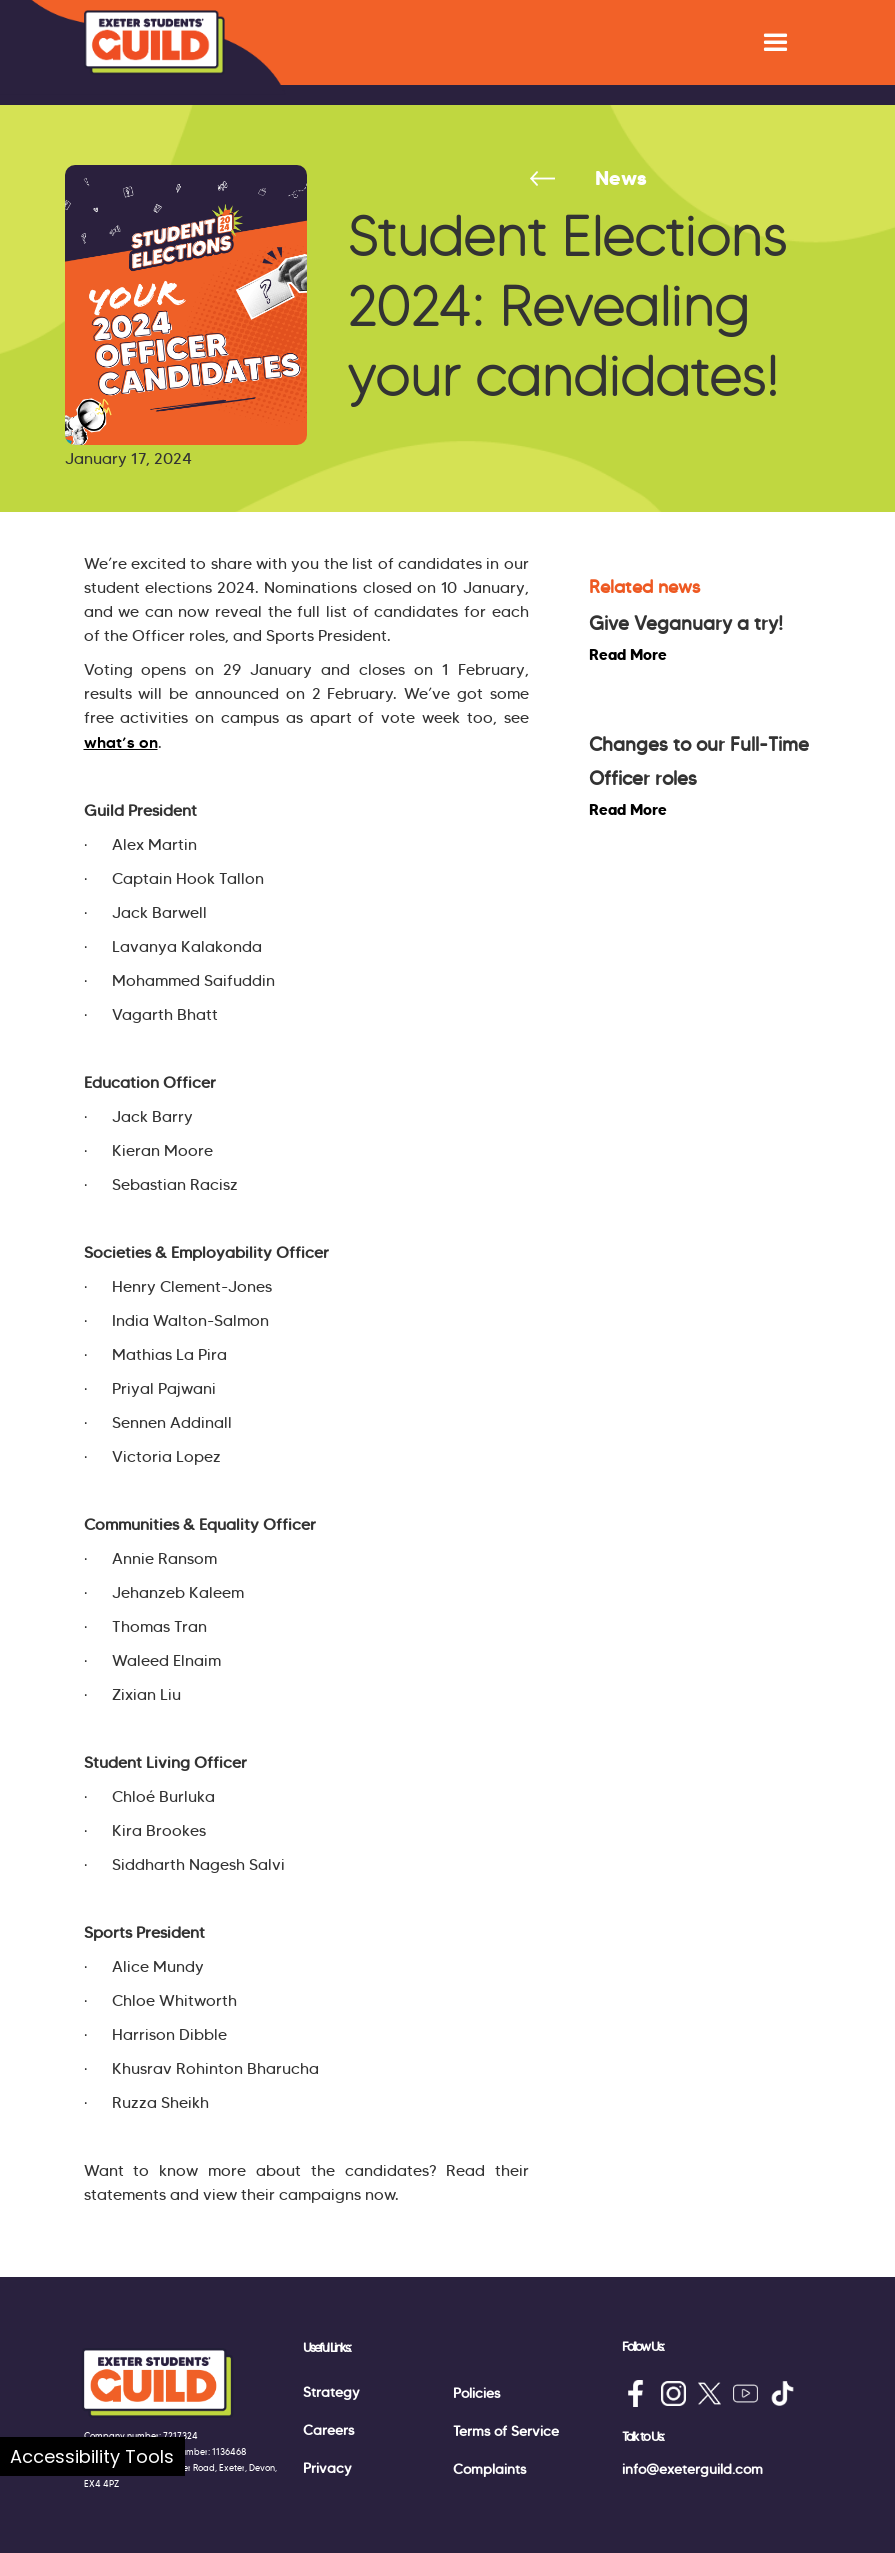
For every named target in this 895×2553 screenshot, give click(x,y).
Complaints (489, 2469)
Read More (628, 654)
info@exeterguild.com (692, 2469)
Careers (328, 2430)
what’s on (121, 742)
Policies (476, 2393)
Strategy (331, 2392)
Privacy (327, 2468)
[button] (775, 42)
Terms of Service (506, 2431)
